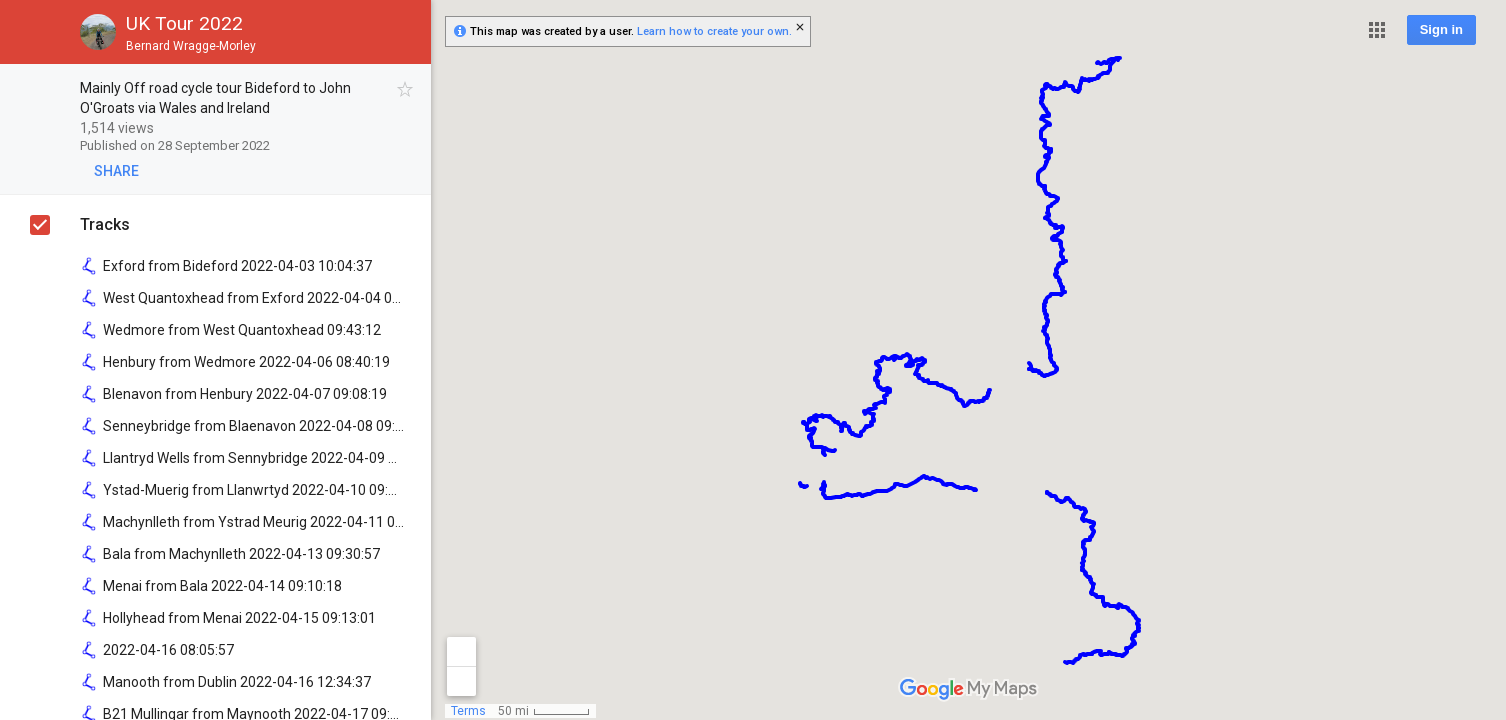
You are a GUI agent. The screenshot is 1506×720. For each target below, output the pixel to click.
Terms (468, 711)
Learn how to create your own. (714, 31)
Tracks (105, 224)
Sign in (1441, 29)
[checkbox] (405, 89)
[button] (1377, 30)
